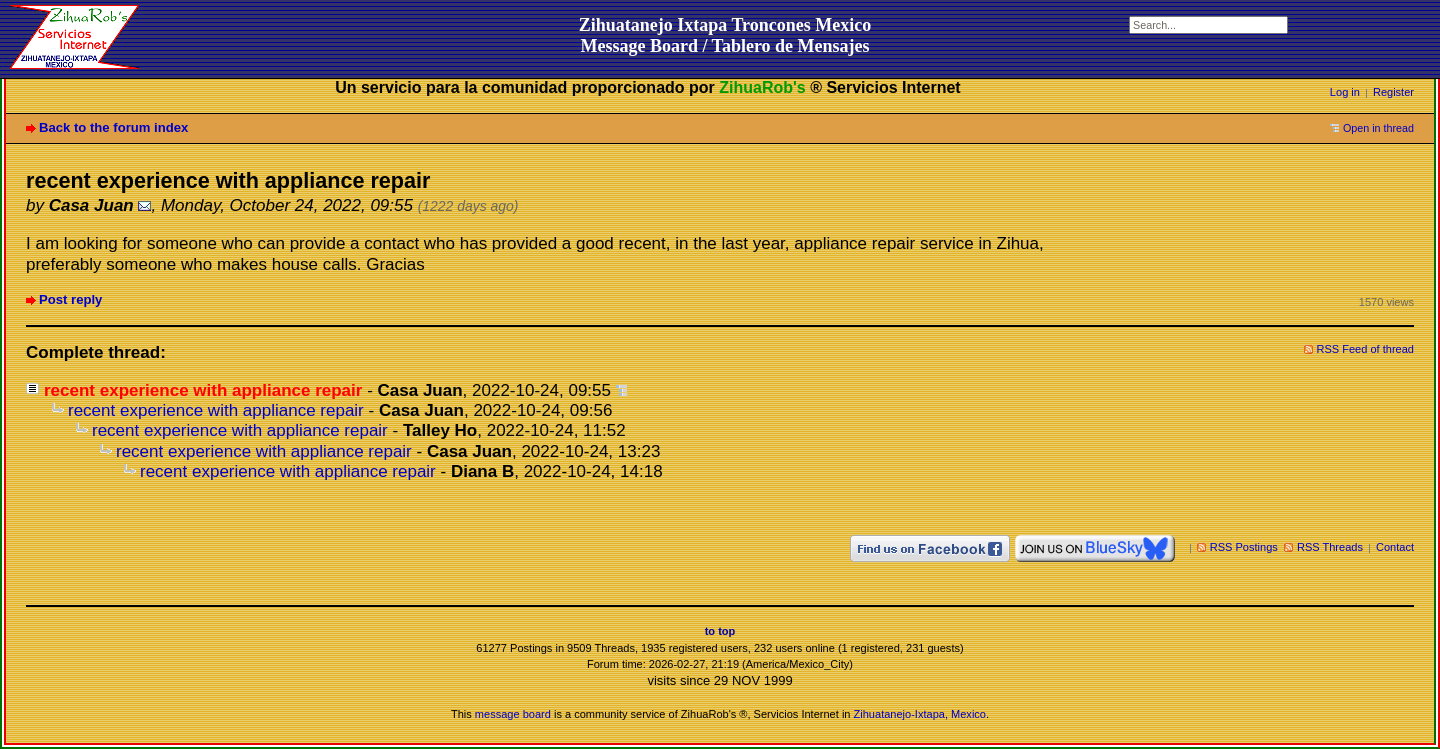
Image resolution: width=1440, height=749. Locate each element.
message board (513, 714)
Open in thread (1378, 128)
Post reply (70, 299)
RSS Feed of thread (1366, 349)
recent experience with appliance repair (216, 410)
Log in (1345, 92)
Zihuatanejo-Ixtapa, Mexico (920, 714)
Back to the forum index (113, 127)
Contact (1395, 547)
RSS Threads (1330, 547)
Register (1393, 92)
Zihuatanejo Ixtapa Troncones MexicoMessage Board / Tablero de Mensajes (725, 35)
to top (720, 631)
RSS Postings (1244, 547)
